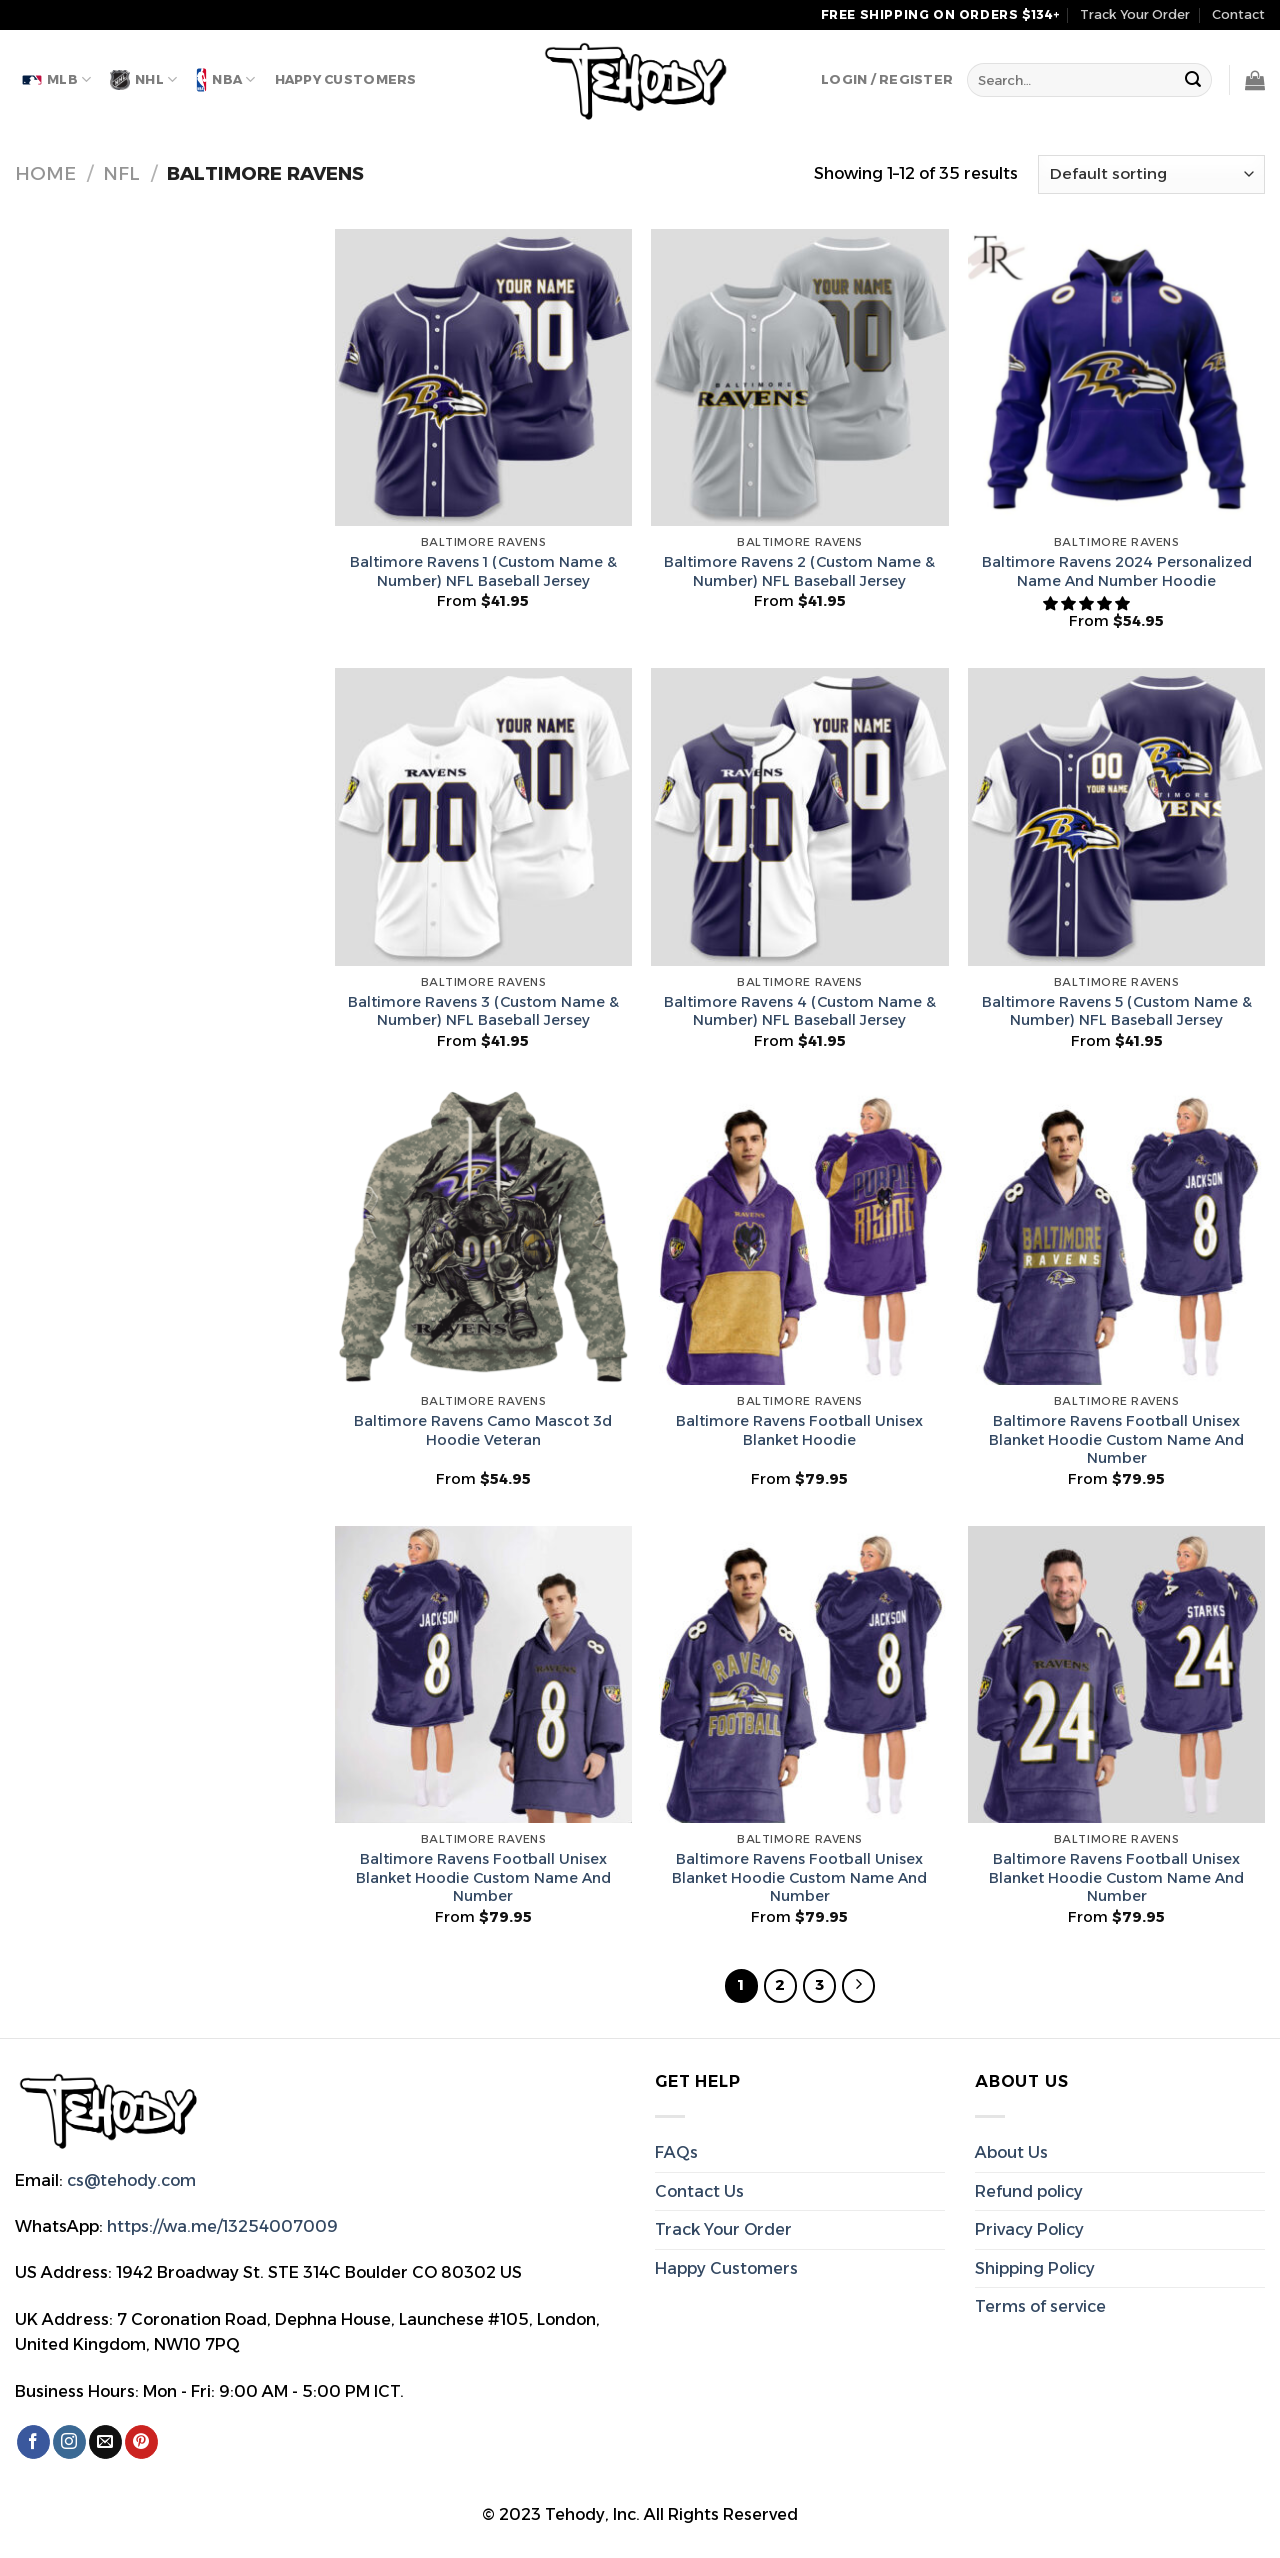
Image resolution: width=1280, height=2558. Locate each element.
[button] (1088, 604)
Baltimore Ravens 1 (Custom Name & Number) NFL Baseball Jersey (483, 571)
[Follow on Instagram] (69, 2442)
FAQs (676, 2152)
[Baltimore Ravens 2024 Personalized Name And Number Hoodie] (1116, 377)
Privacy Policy (1029, 2229)
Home (45, 173)
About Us (1011, 2152)
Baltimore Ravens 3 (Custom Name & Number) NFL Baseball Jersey (483, 1011)
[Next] (859, 1986)
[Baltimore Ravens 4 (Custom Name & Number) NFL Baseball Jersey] (799, 816)
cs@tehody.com (131, 2180)
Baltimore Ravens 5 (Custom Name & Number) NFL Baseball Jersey (1117, 1011)
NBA (225, 80)
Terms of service (1040, 2306)
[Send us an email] (105, 2442)
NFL (121, 173)
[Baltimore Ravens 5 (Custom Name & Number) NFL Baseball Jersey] (1116, 816)
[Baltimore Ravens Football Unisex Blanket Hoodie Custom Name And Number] (1116, 1236)
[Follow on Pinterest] (141, 2442)
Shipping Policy (1035, 2268)
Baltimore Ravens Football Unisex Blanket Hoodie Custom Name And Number (1116, 1439)
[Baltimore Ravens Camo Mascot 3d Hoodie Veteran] (483, 1236)
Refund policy (1029, 2191)
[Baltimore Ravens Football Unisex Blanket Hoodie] (799, 1236)
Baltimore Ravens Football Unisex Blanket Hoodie (799, 1430)
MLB (56, 79)
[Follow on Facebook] (33, 2442)
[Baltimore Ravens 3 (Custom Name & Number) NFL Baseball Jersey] (483, 816)
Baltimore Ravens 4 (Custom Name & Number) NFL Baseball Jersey (800, 1011)
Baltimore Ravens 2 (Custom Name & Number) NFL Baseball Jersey (799, 571)
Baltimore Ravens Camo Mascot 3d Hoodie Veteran (483, 1430)
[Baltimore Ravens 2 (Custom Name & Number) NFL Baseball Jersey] (799, 377)
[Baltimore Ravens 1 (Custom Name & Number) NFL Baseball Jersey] (483, 377)
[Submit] (1194, 80)
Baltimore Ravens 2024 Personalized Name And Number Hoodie (1117, 571)
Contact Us (699, 2191)
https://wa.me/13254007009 (222, 2226)
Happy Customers (346, 79)
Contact (1238, 14)
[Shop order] (1151, 174)
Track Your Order (1135, 14)
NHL (143, 80)
